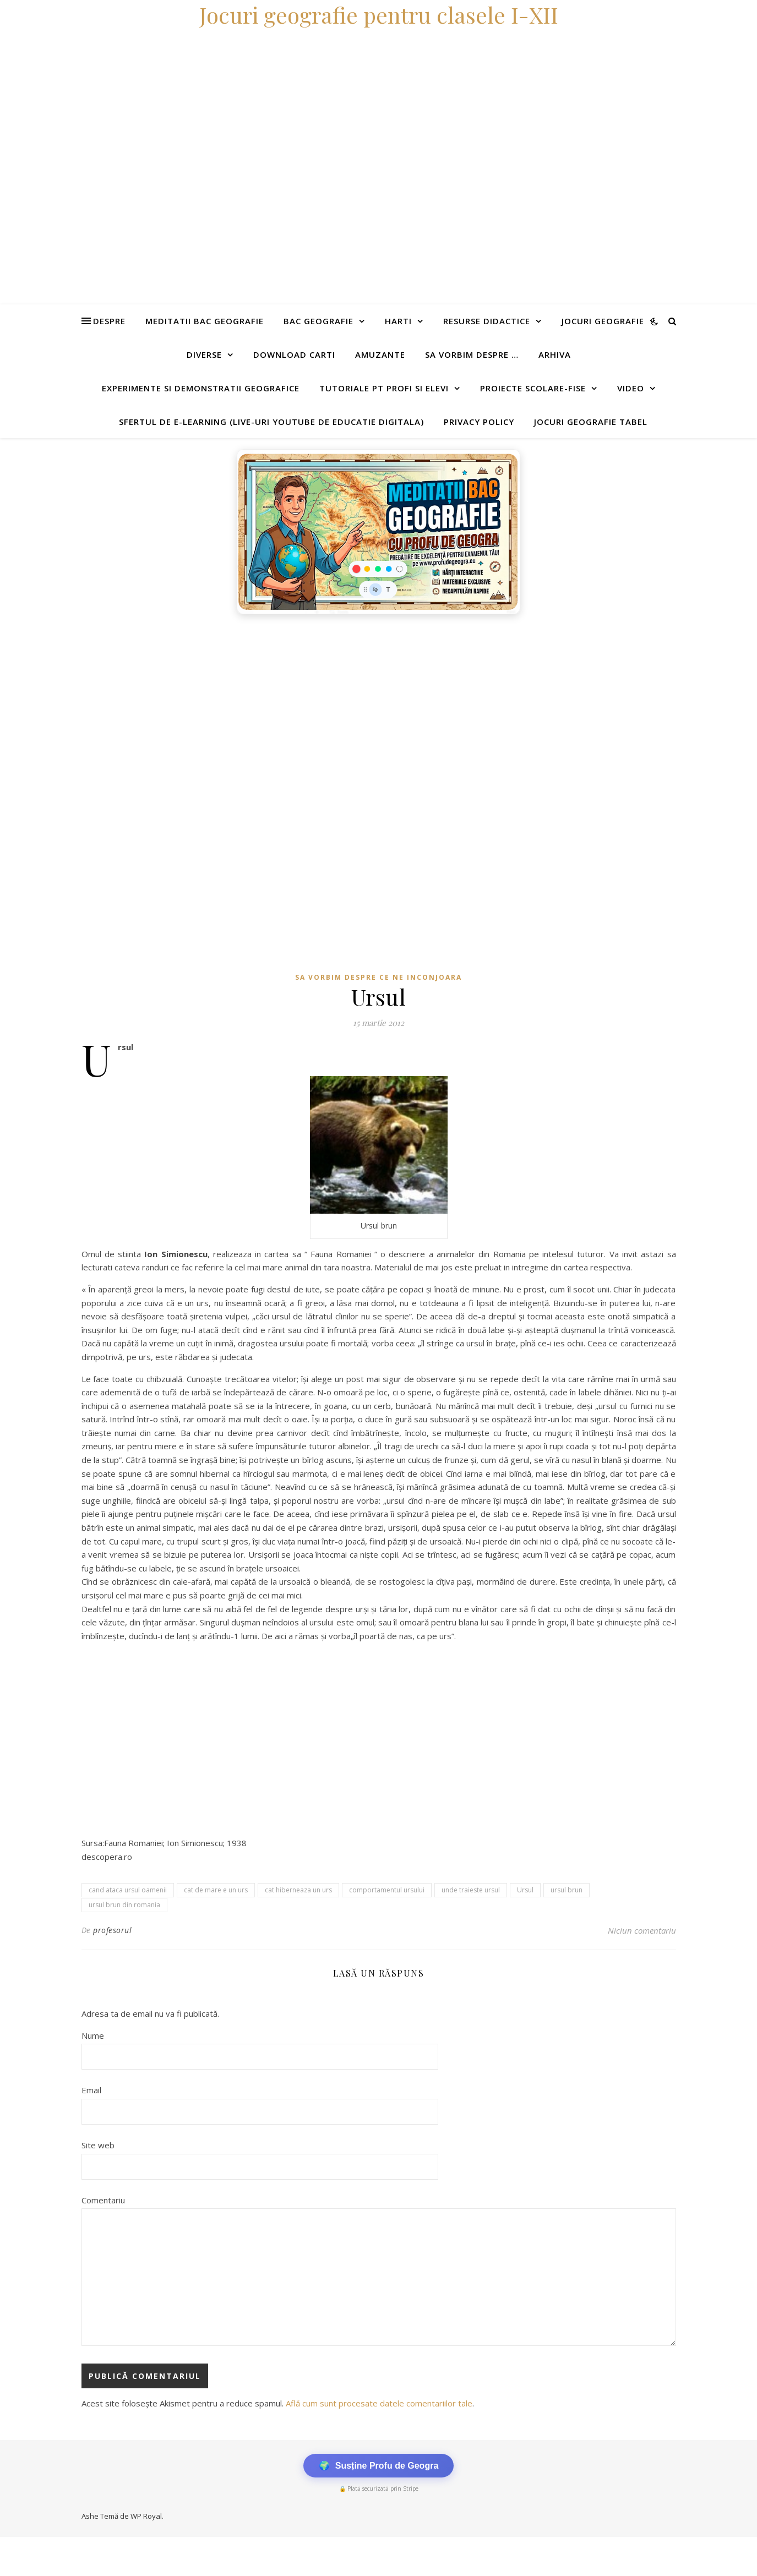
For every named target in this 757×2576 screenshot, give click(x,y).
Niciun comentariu (642, 1930)
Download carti (294, 354)
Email (91, 2089)
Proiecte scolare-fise (533, 388)
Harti (398, 320)
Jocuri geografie (603, 320)
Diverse (204, 354)
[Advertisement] (330, 702)
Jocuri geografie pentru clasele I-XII (378, 14)
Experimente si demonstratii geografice (200, 388)
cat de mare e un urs (216, 1890)
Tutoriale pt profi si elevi (384, 388)
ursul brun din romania (124, 1904)
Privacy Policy (479, 421)
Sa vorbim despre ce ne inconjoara (378, 977)
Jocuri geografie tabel (590, 421)
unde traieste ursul (471, 1890)
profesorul (112, 1930)
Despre (109, 320)
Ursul (525, 1890)
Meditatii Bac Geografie (204, 320)
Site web (98, 2145)
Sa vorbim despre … (472, 354)
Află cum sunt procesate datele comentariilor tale (379, 2403)
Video (630, 388)
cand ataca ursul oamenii (128, 1890)
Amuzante (380, 354)
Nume (92, 2035)
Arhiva (554, 354)
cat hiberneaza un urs (298, 1890)
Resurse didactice (486, 320)
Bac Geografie (318, 320)
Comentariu (103, 2200)
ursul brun (566, 1890)
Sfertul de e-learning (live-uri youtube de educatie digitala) (271, 421)
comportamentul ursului (386, 1890)
